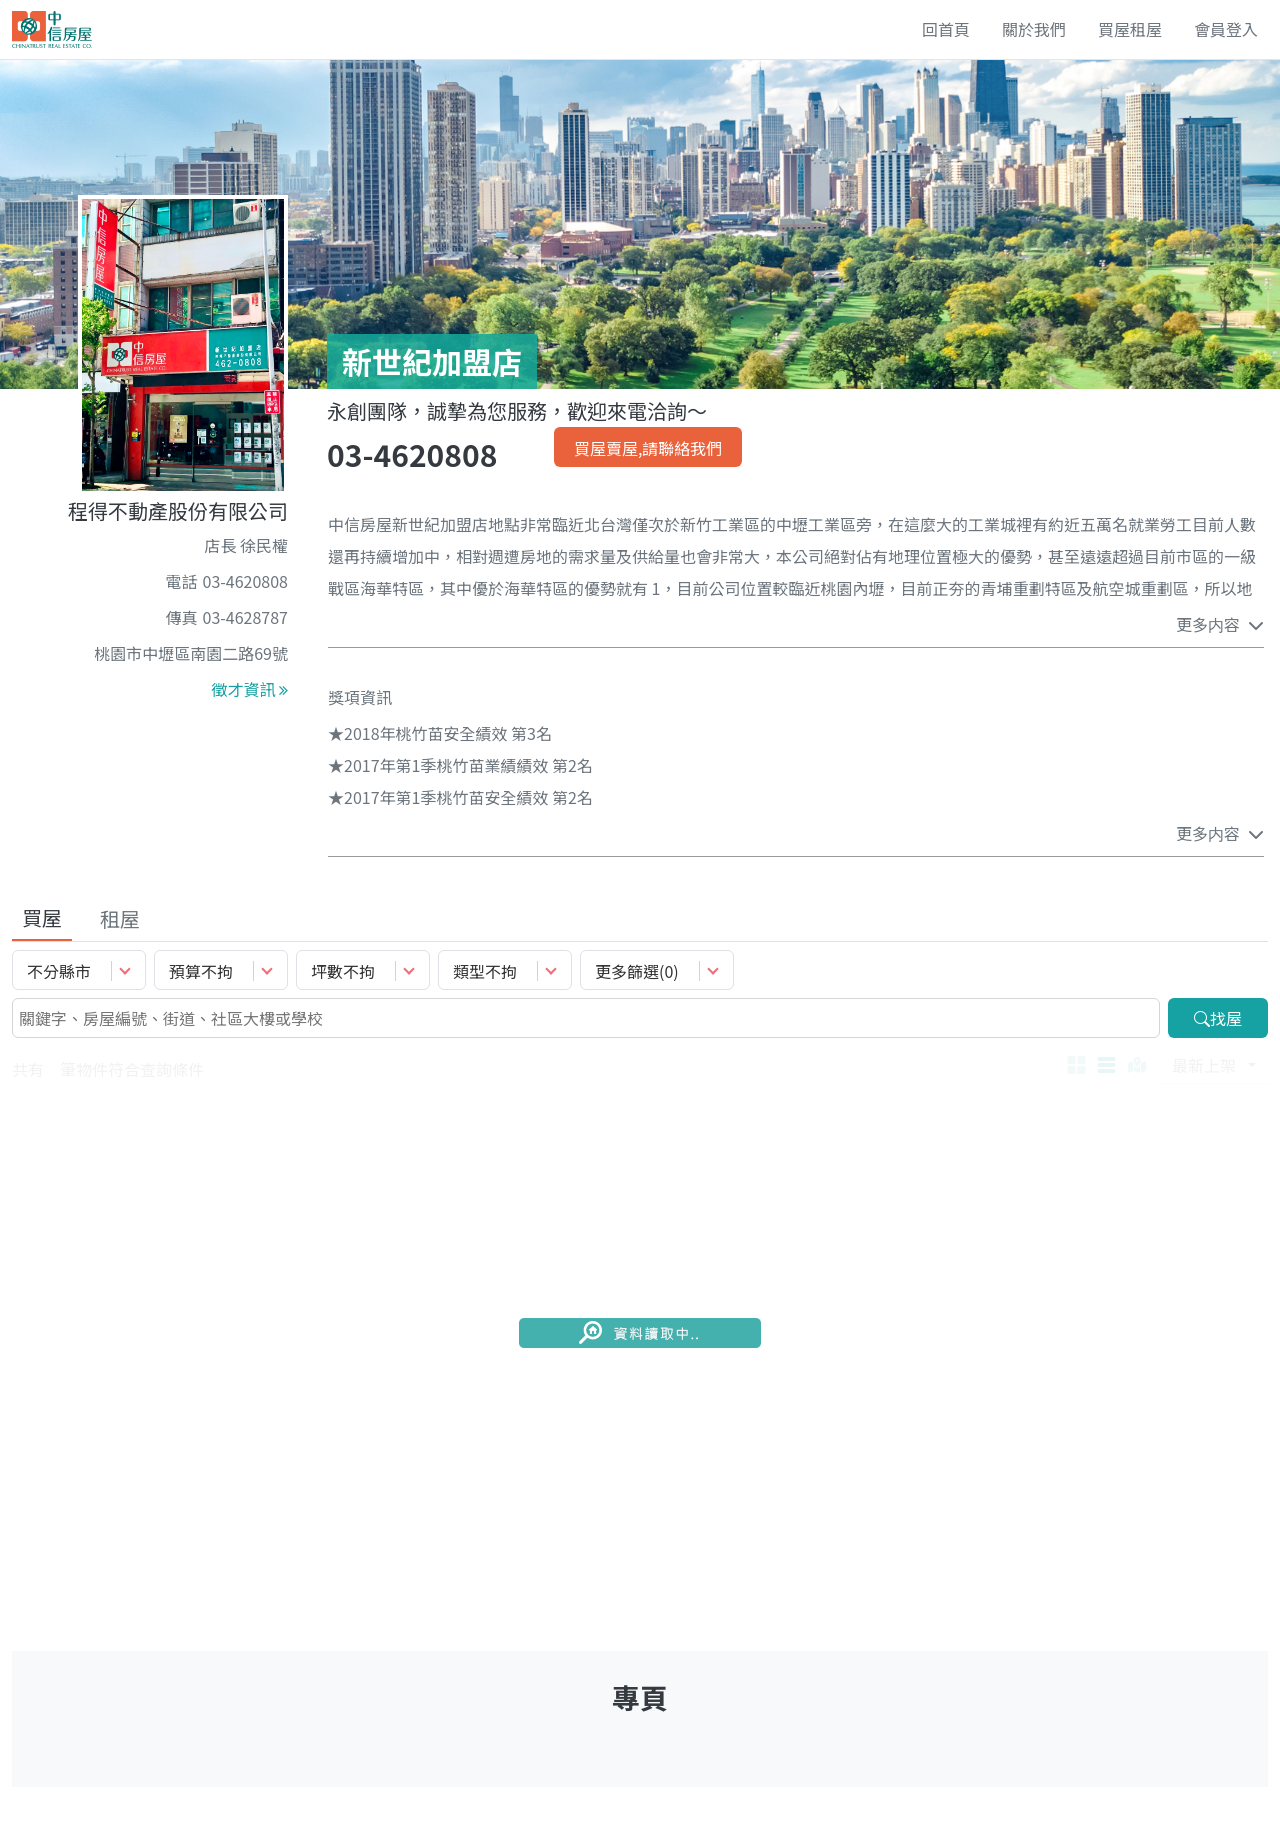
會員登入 (1226, 29)
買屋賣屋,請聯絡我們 (648, 448)
